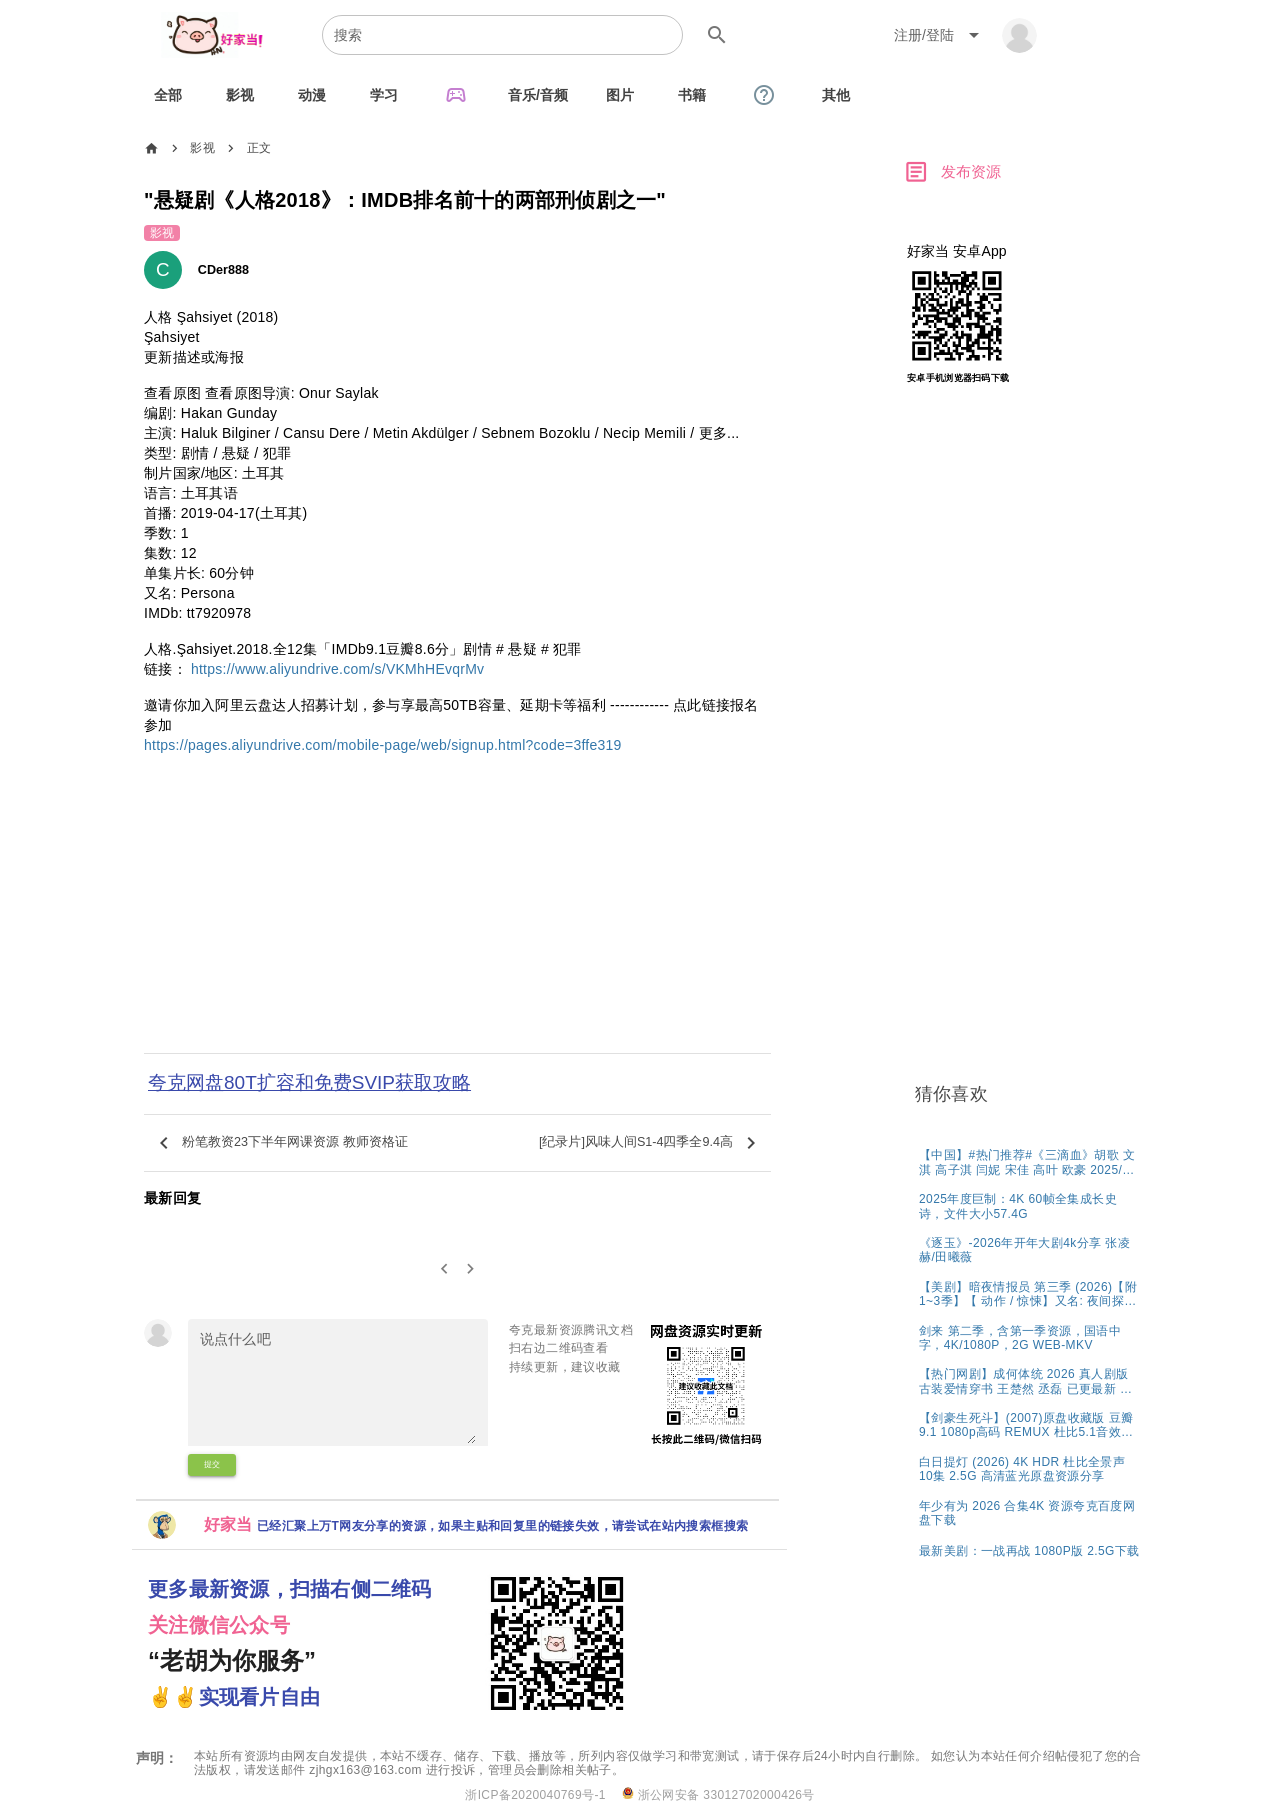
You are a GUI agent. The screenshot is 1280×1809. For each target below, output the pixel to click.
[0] (444, 1269)
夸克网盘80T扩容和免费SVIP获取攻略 (309, 1082)
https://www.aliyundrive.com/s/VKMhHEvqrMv (337, 669)
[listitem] (1029, 1161)
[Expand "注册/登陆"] (940, 35)
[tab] (168, 95)
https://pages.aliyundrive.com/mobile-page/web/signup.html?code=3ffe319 (383, 745)
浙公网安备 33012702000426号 (718, 1794)
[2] (471, 1269)
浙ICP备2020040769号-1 (535, 1795)
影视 (202, 148)
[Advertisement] (457, 917)
